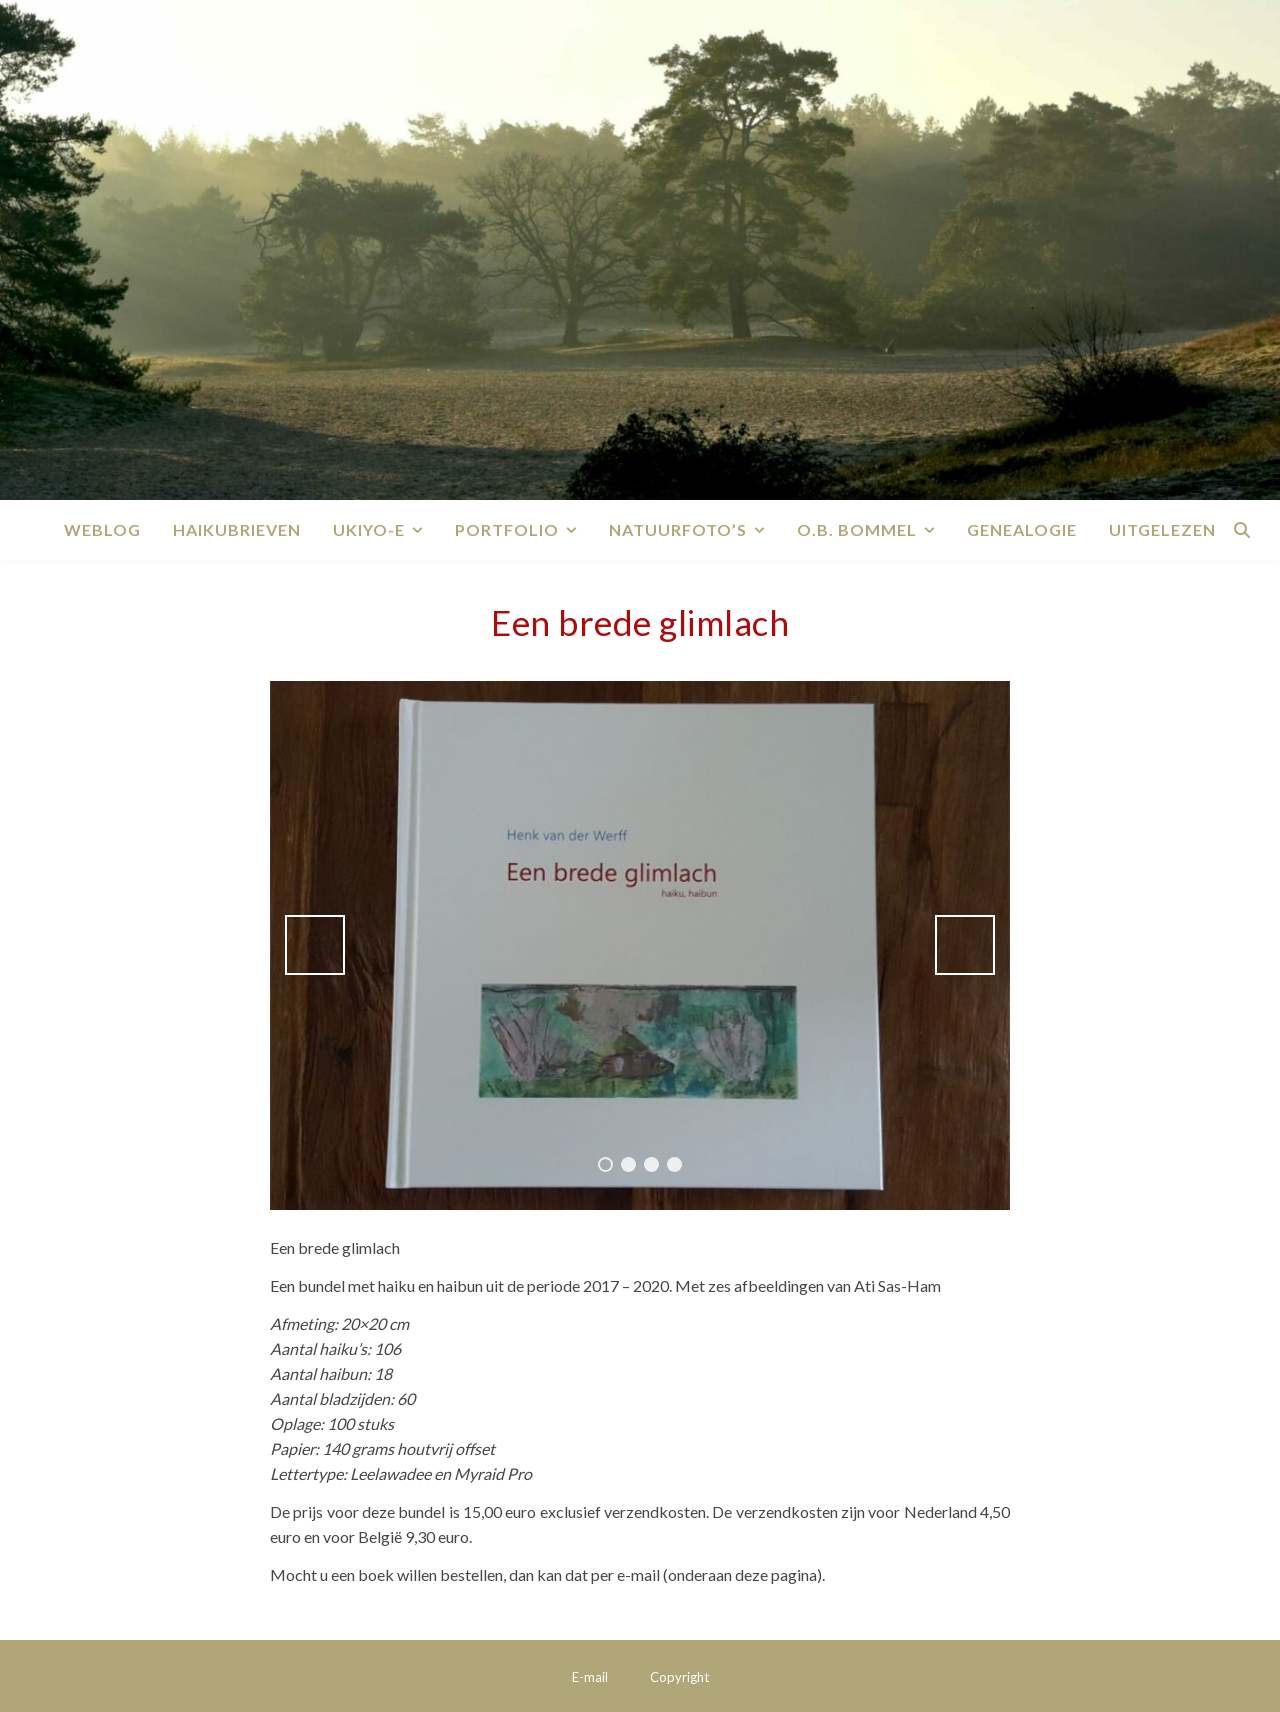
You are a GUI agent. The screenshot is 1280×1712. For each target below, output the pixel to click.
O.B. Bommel (857, 529)
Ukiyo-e (369, 529)
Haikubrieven (237, 529)
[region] (640, 945)
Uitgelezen (1162, 529)
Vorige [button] (315, 945)
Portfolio (507, 529)
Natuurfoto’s (678, 529)
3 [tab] (651, 1164)
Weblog (102, 529)
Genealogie (1022, 529)
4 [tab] (674, 1164)
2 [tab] (628, 1164)
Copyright (679, 1677)
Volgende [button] (965, 945)
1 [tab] (605, 1164)
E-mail (590, 1677)
